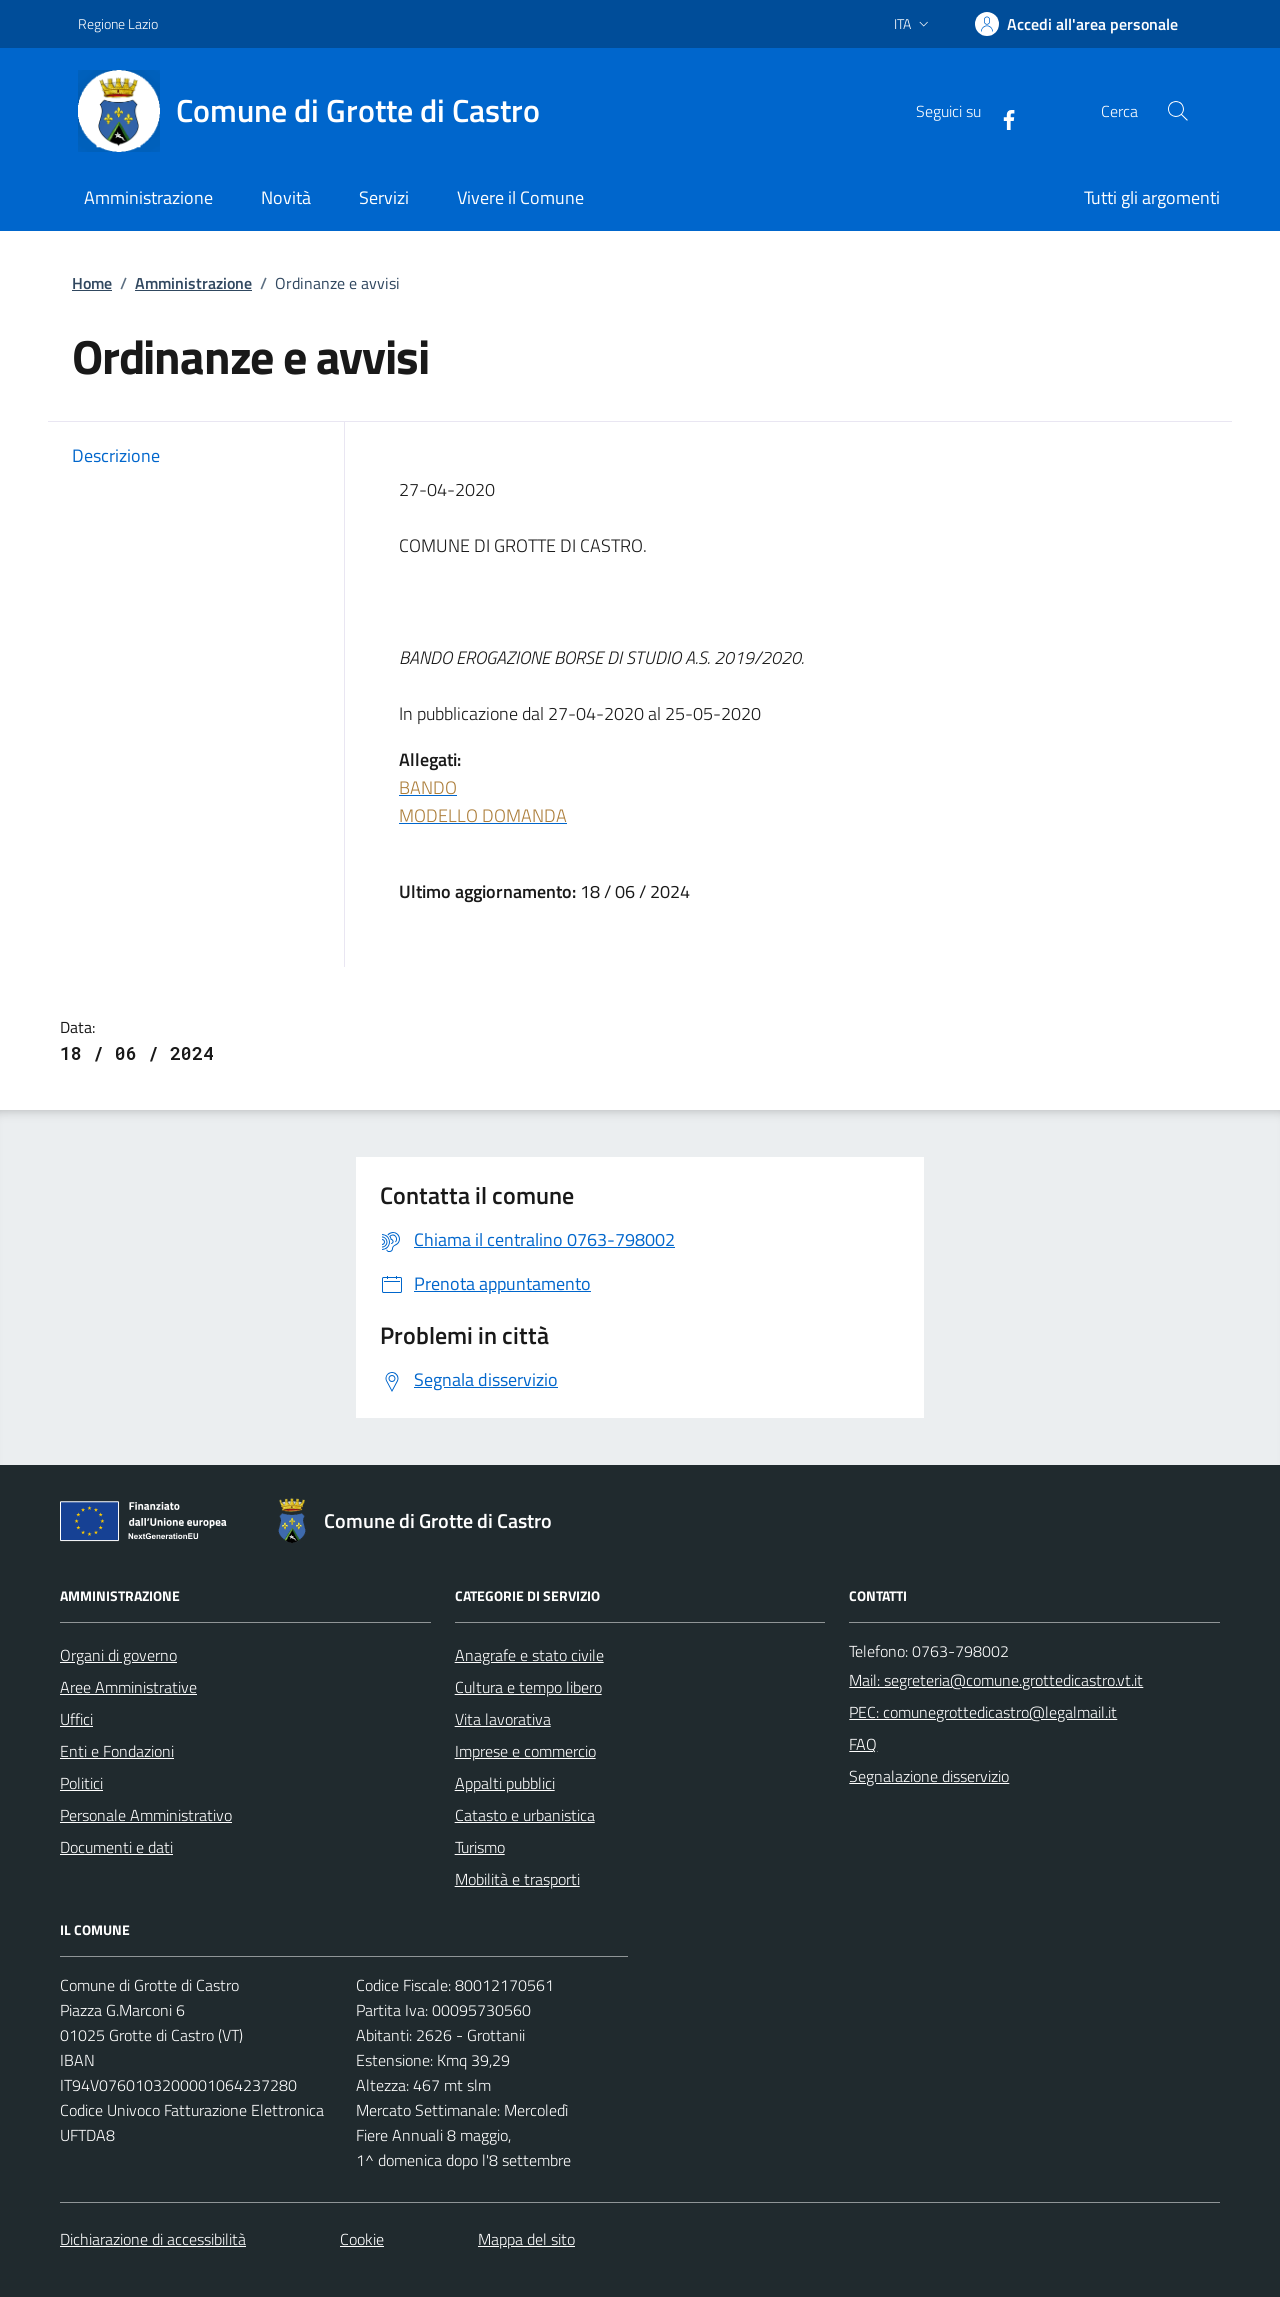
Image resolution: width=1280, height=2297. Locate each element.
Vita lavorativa (503, 1719)
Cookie (362, 2239)
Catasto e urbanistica (525, 1815)
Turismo (480, 1847)
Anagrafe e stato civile (529, 1655)
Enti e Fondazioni (117, 1751)
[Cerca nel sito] (1178, 111)
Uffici (76, 1719)
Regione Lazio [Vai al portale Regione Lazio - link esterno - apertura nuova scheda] (118, 23)
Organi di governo (118, 1655)
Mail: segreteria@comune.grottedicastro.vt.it (996, 1680)
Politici (81, 1783)
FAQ (863, 1744)
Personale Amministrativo (146, 1815)
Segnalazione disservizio (929, 1776)
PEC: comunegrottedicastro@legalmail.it (983, 1712)
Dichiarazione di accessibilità (153, 2239)
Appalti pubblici (505, 1783)
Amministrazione (193, 283)
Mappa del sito (526, 2239)
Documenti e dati (116, 1847)
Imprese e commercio (525, 1751)
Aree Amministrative (128, 1687)
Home (92, 283)
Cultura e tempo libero (528, 1687)
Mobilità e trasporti (517, 1879)
